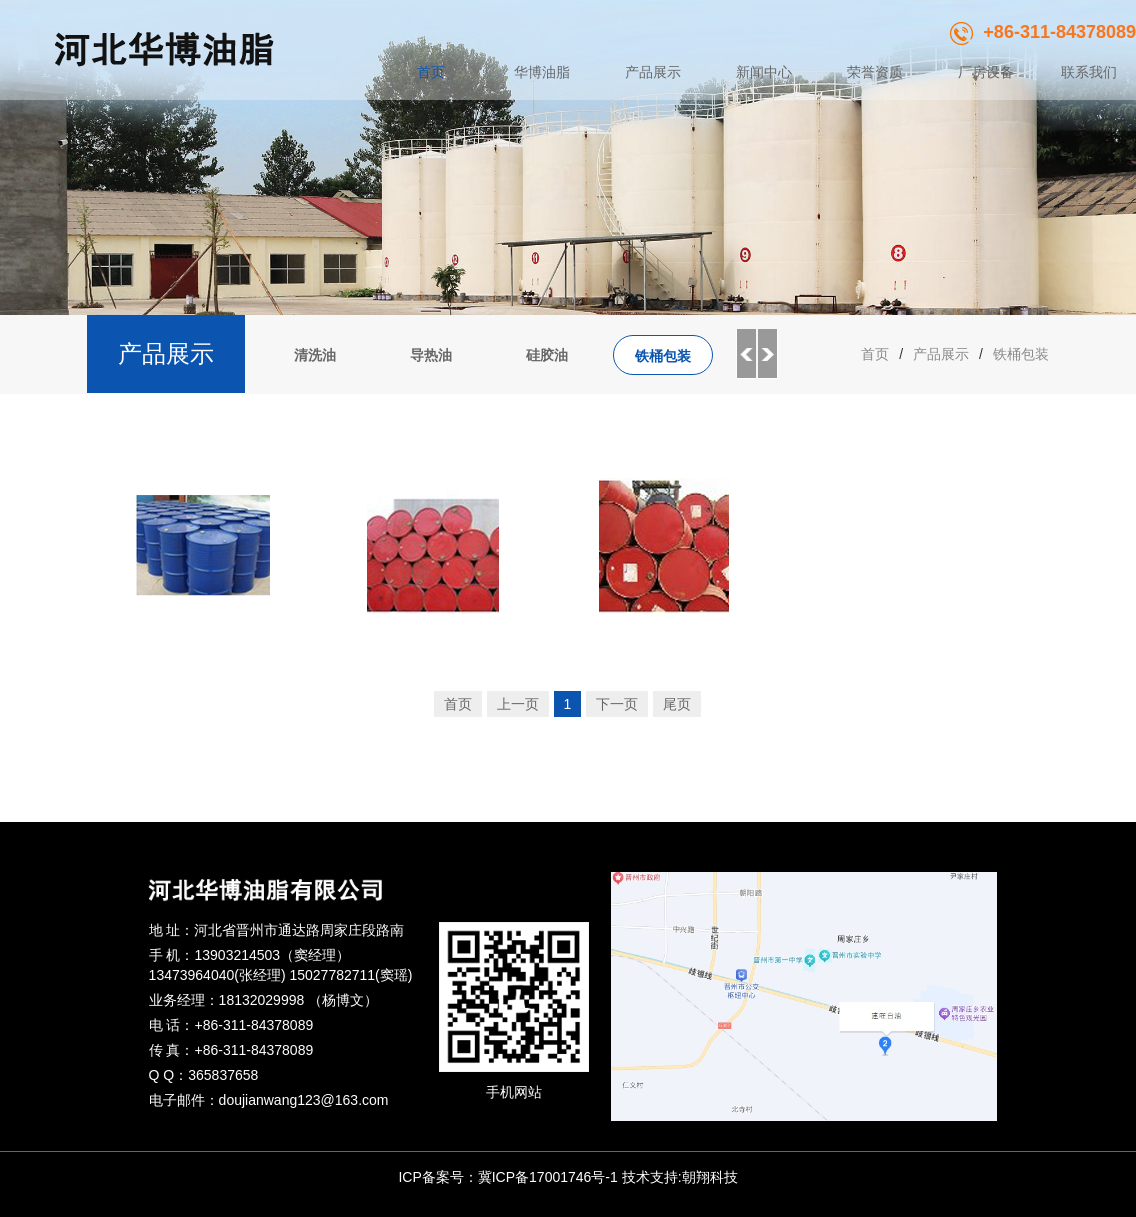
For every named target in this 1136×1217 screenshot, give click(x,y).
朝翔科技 (710, 1177)
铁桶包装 (663, 356)
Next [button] (768, 354)
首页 (431, 72)
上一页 (518, 704)
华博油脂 (542, 72)
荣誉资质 (875, 72)
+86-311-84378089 (1043, 32)
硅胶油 (547, 355)
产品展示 (653, 72)
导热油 (431, 355)
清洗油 (315, 355)
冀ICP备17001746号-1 (548, 1177)
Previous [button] (746, 354)
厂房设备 (986, 72)
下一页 (617, 704)
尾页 (677, 704)
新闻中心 (764, 72)
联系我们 (1089, 72)
